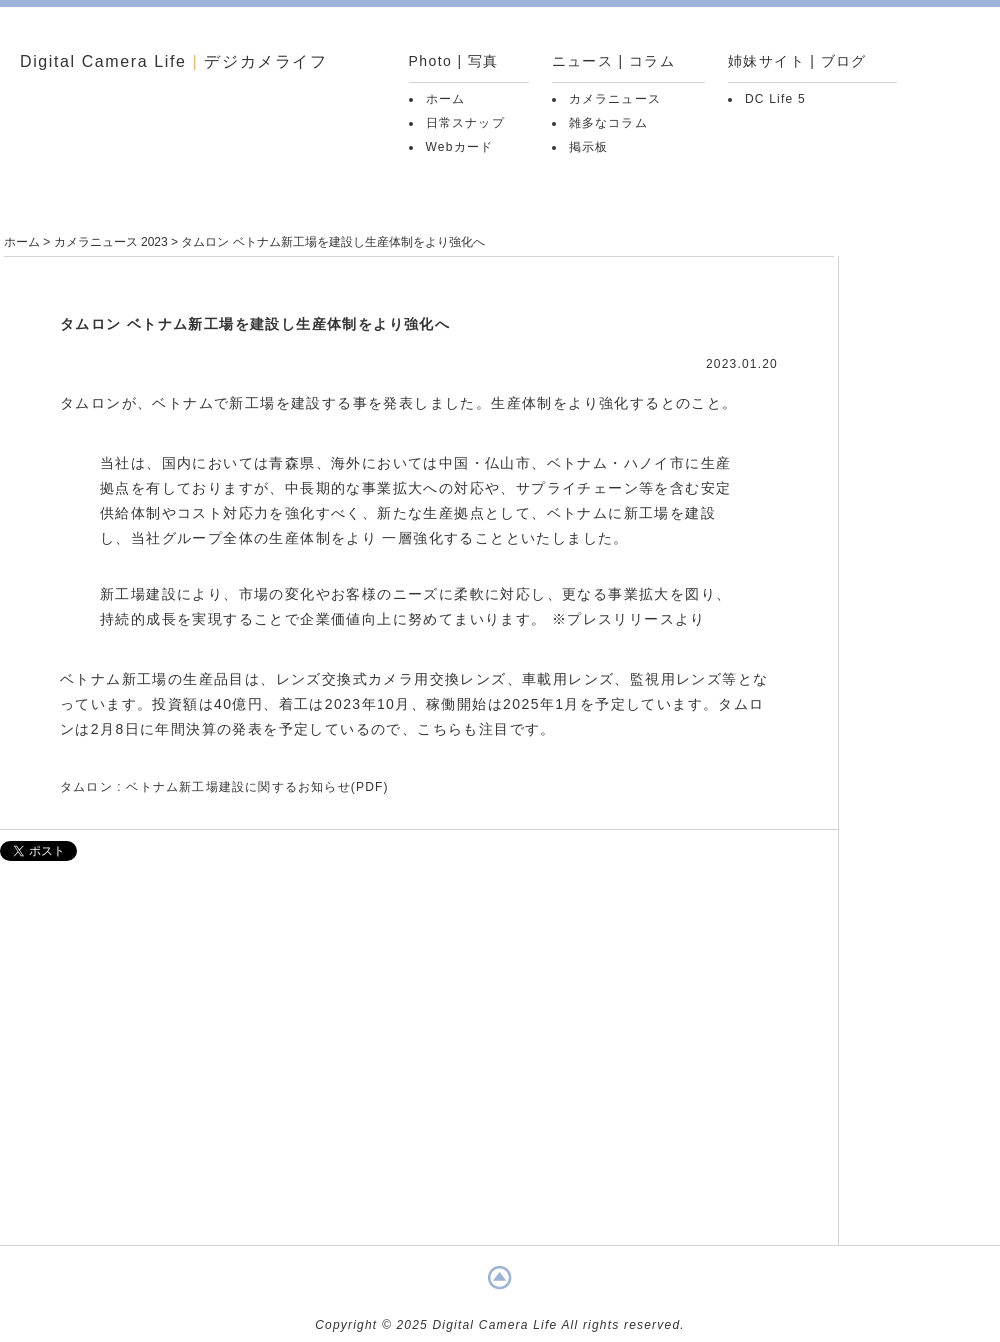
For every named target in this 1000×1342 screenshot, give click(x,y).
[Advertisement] (419, 1063)
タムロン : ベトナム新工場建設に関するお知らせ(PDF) (224, 787)
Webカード (460, 147)
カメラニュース (615, 99)
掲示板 (589, 147)
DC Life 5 (775, 99)
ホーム (446, 99)
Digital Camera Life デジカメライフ (174, 61)
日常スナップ (465, 123)
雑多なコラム (608, 123)
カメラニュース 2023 (111, 242)
